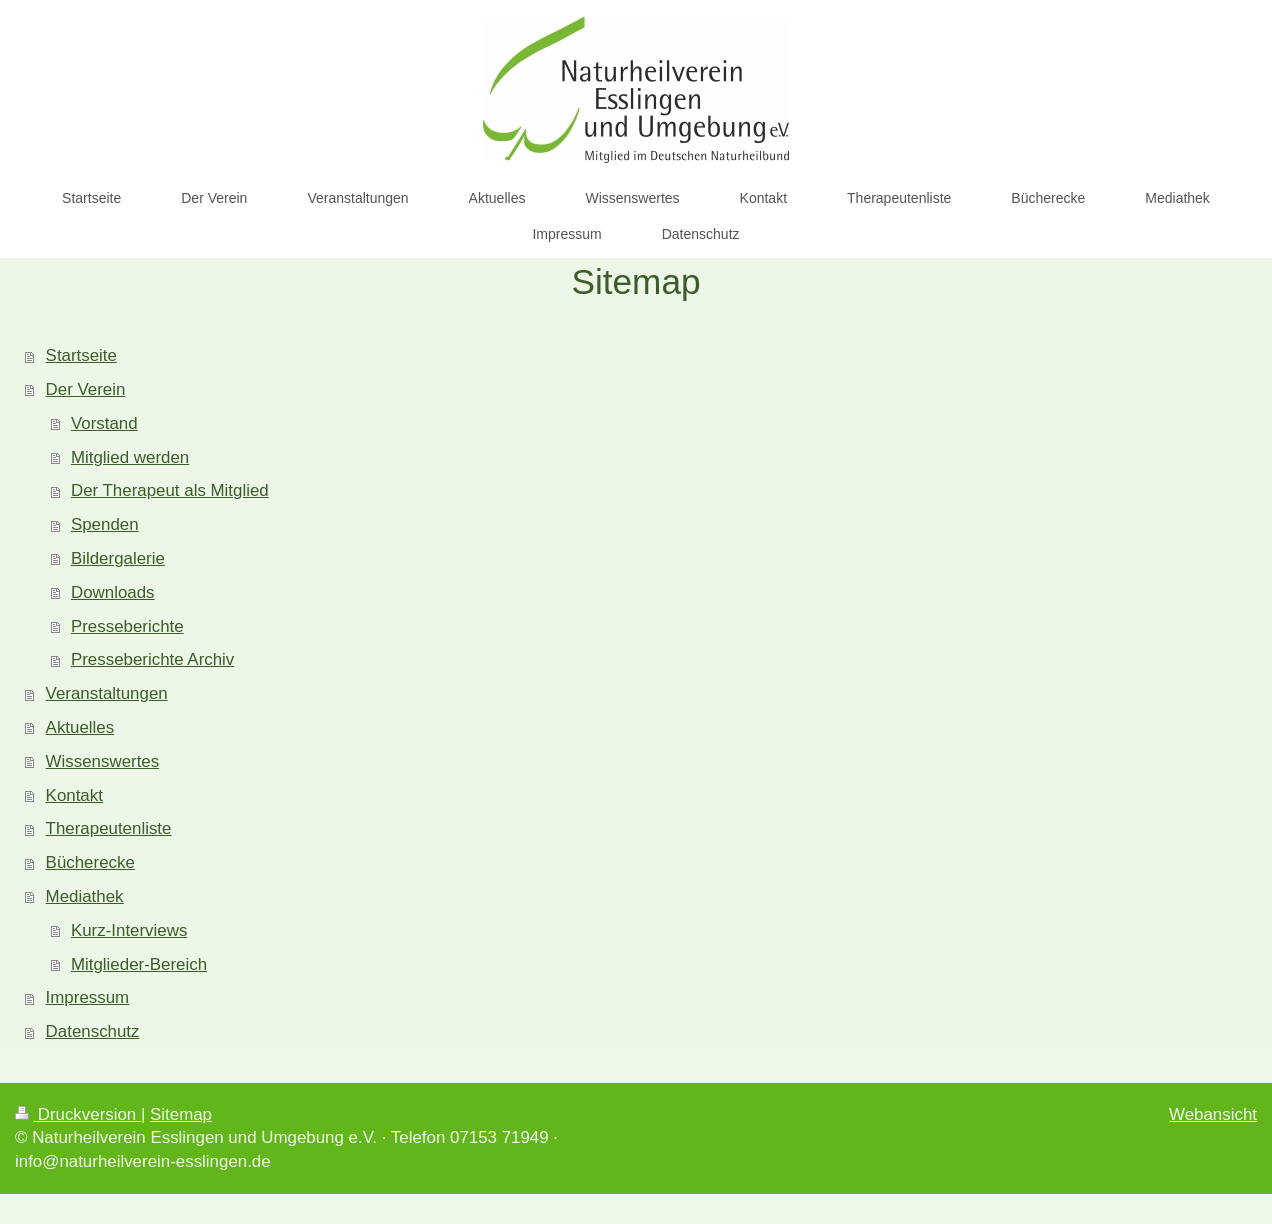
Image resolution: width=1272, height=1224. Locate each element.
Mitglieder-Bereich (139, 964)
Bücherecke (90, 862)
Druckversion (78, 1114)
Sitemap (181, 1114)
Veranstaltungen (107, 693)
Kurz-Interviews (129, 930)
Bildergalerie (118, 558)
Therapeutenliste (109, 828)
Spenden (105, 524)
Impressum (88, 997)
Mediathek (85, 896)
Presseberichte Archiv (152, 659)
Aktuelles (80, 727)
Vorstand (104, 423)
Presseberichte (127, 626)
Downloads (113, 592)
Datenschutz (93, 1031)
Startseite (81, 355)
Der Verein (86, 389)
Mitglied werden (130, 457)
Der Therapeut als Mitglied (170, 490)
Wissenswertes (103, 761)
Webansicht (1213, 1114)
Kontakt (74, 795)
